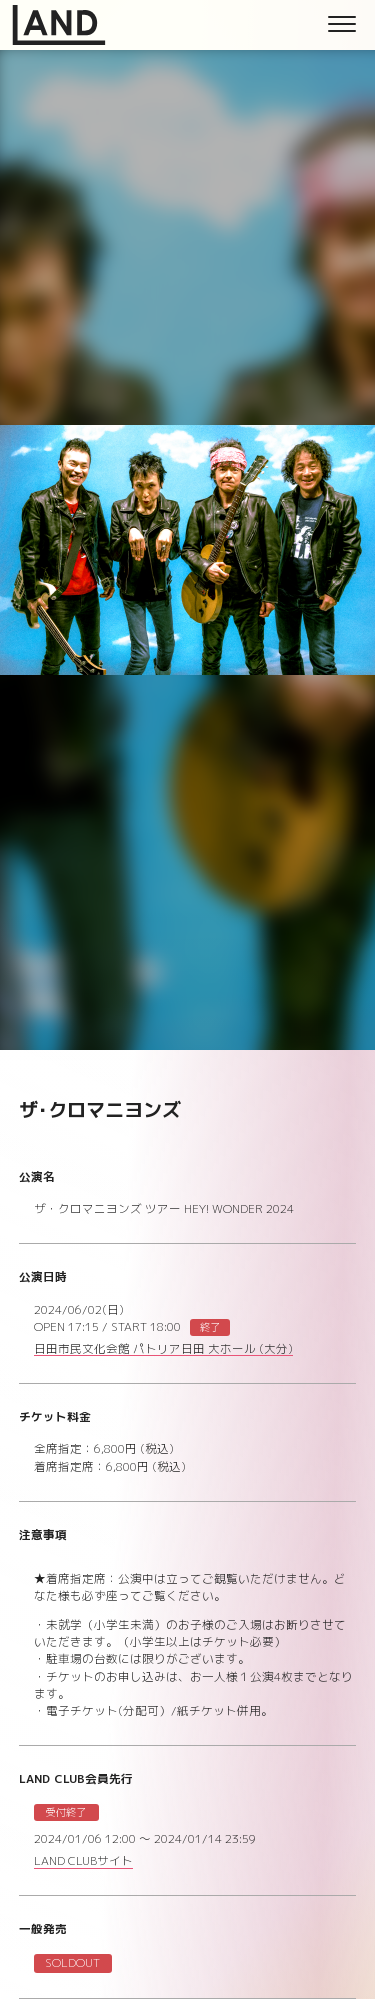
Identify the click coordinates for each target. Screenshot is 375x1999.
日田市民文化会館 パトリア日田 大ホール (163, 1350)
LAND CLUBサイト (83, 1862)
